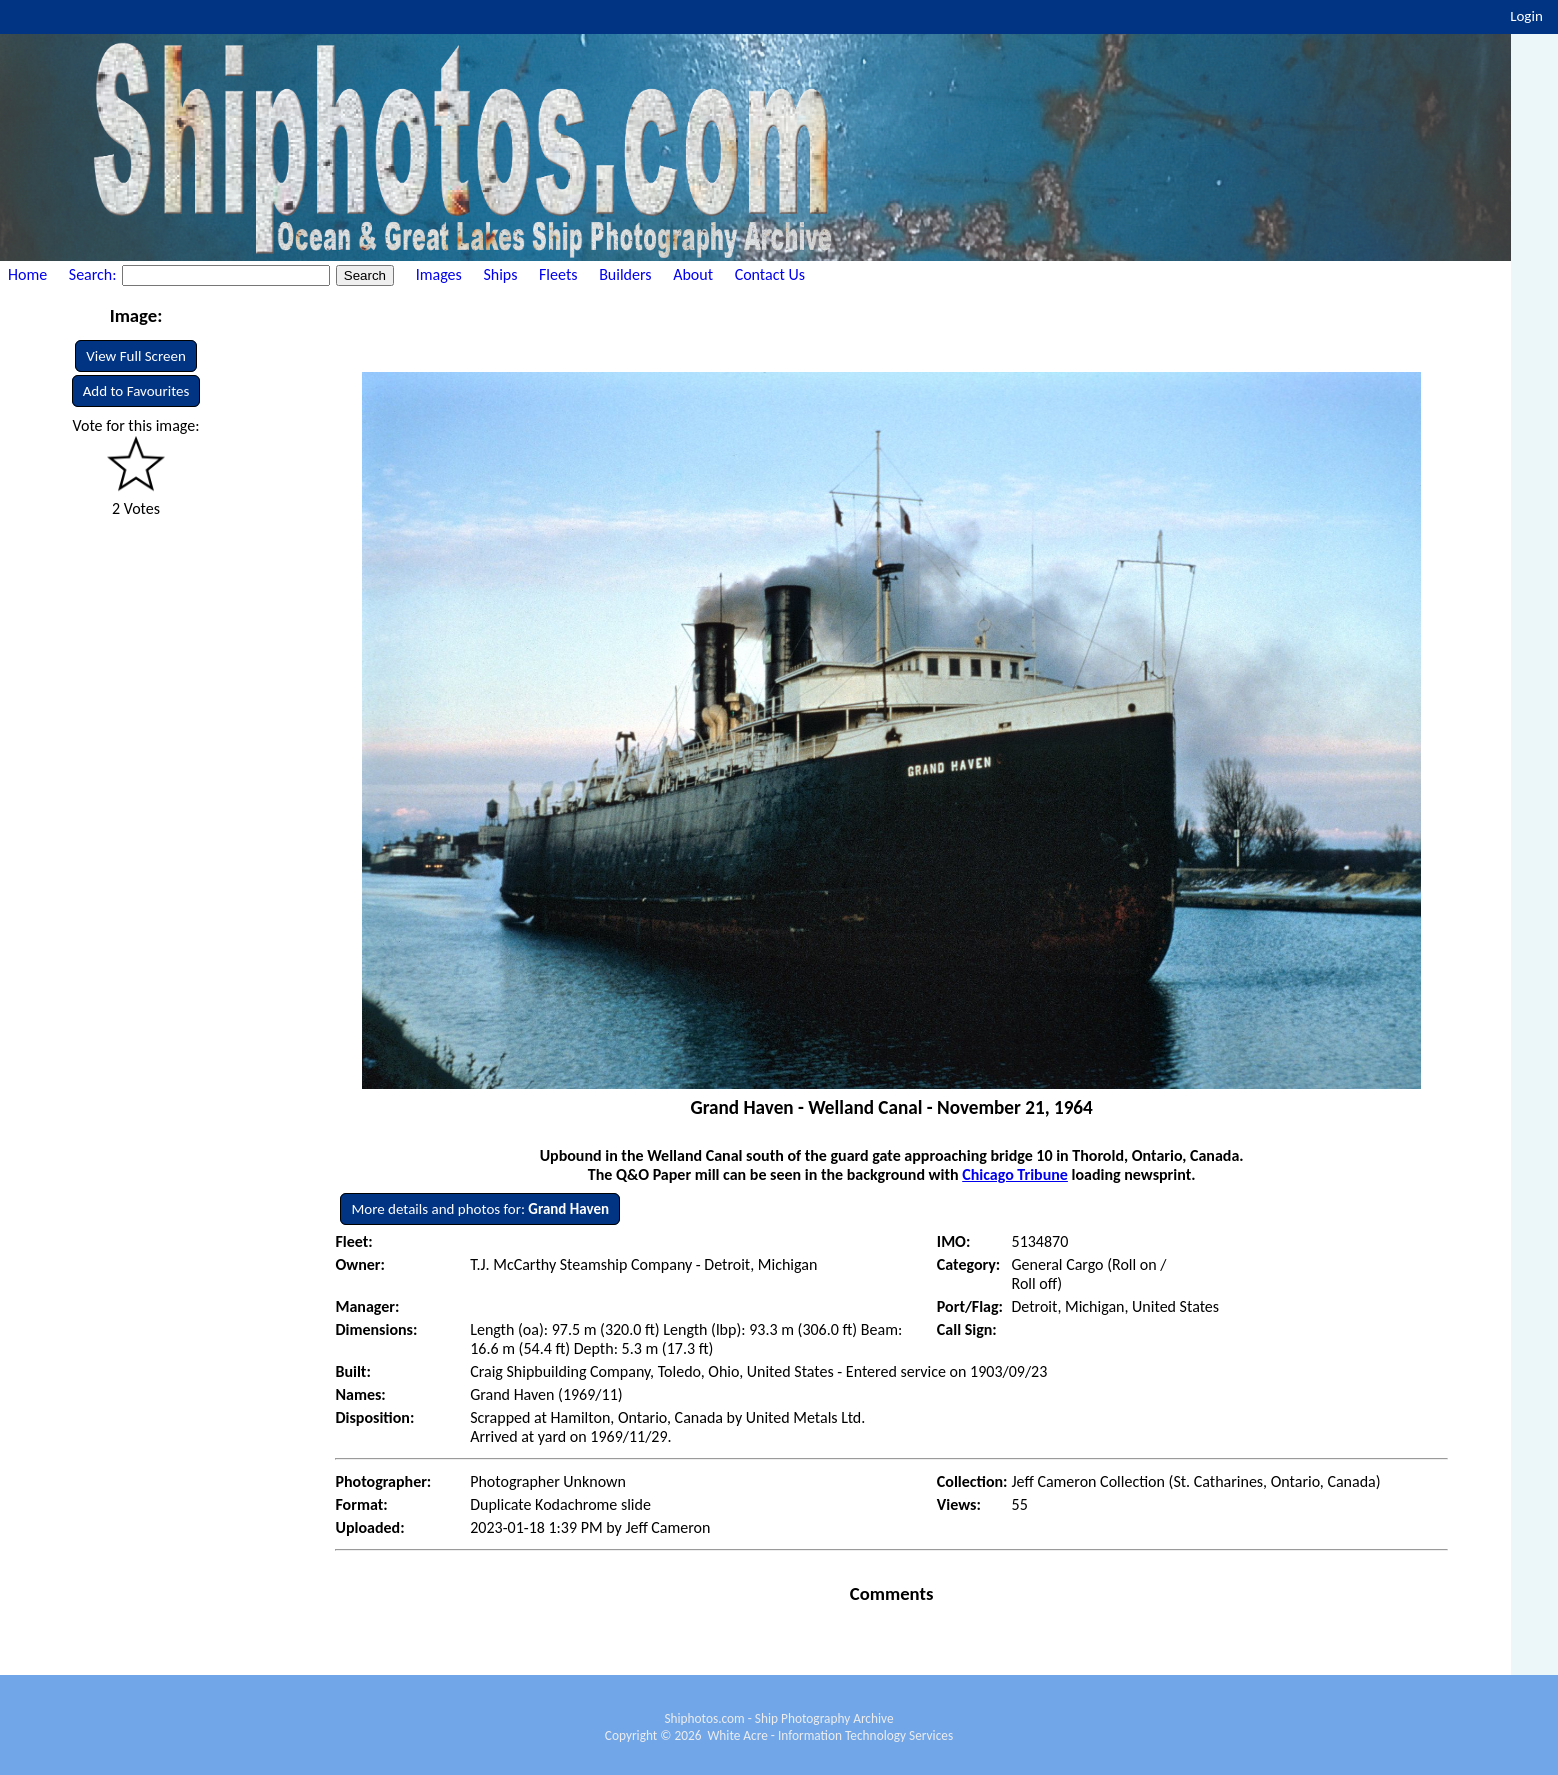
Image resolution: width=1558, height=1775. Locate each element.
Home (27, 274)
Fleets (558, 274)
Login (1526, 16)
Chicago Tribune (1015, 1174)
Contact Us (770, 274)
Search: (94, 274)
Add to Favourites (136, 391)
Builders (625, 274)
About (693, 274)
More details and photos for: (480, 1209)
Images (439, 274)
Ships (500, 274)
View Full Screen (136, 356)
